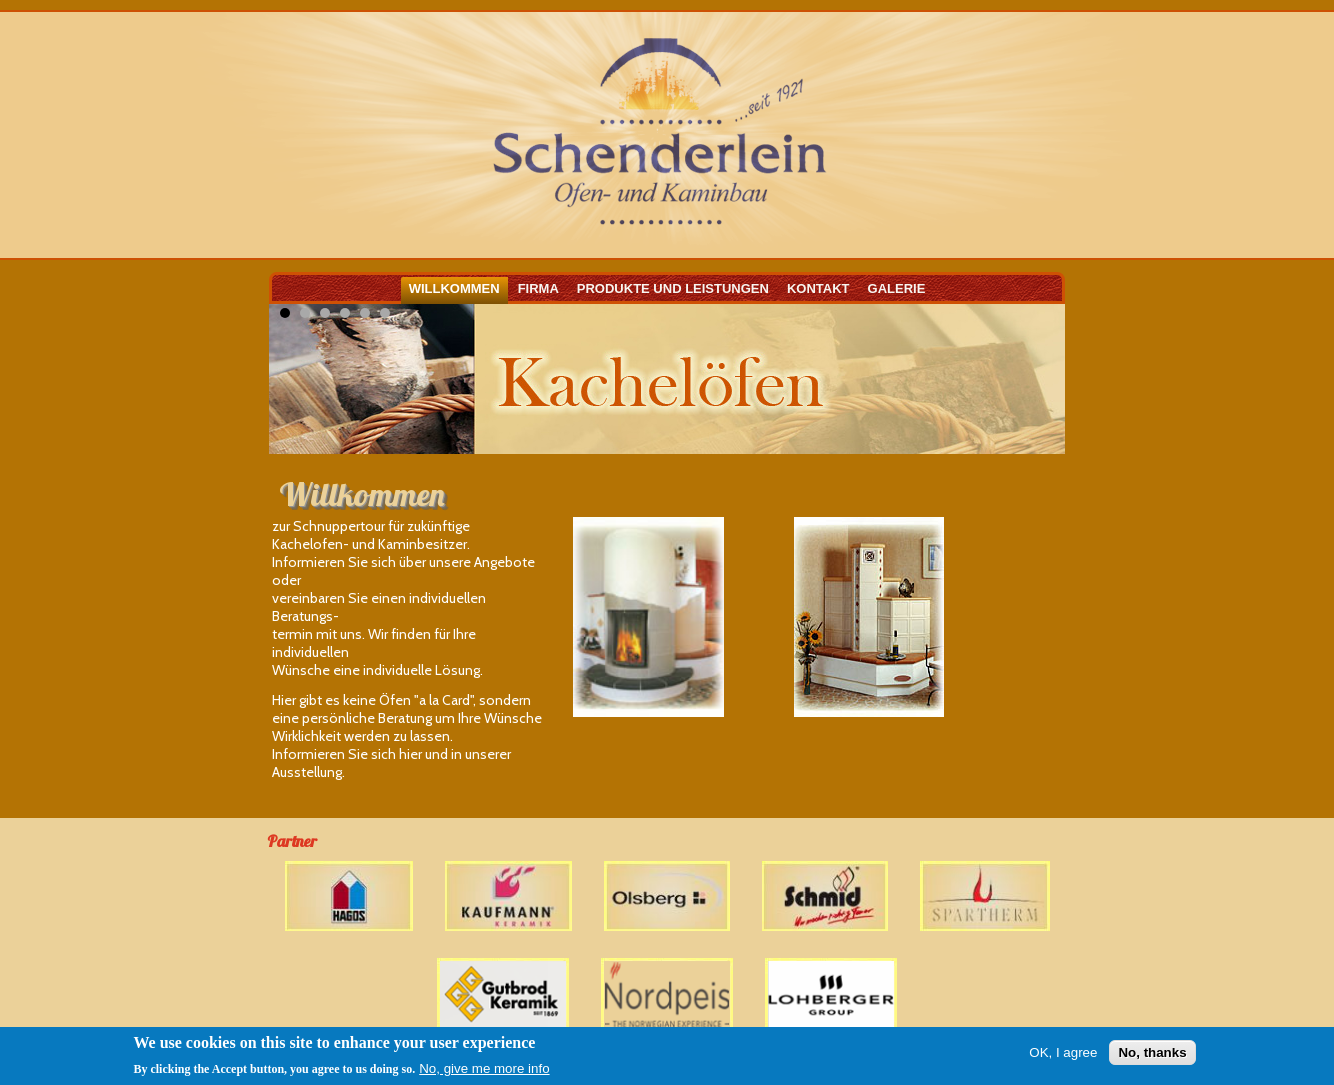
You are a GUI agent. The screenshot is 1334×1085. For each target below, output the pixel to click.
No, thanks (1152, 1053)
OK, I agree (1063, 1053)
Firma (538, 288)
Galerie (897, 288)
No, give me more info (484, 1069)
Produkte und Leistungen (673, 288)
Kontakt (818, 288)
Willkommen (454, 288)
